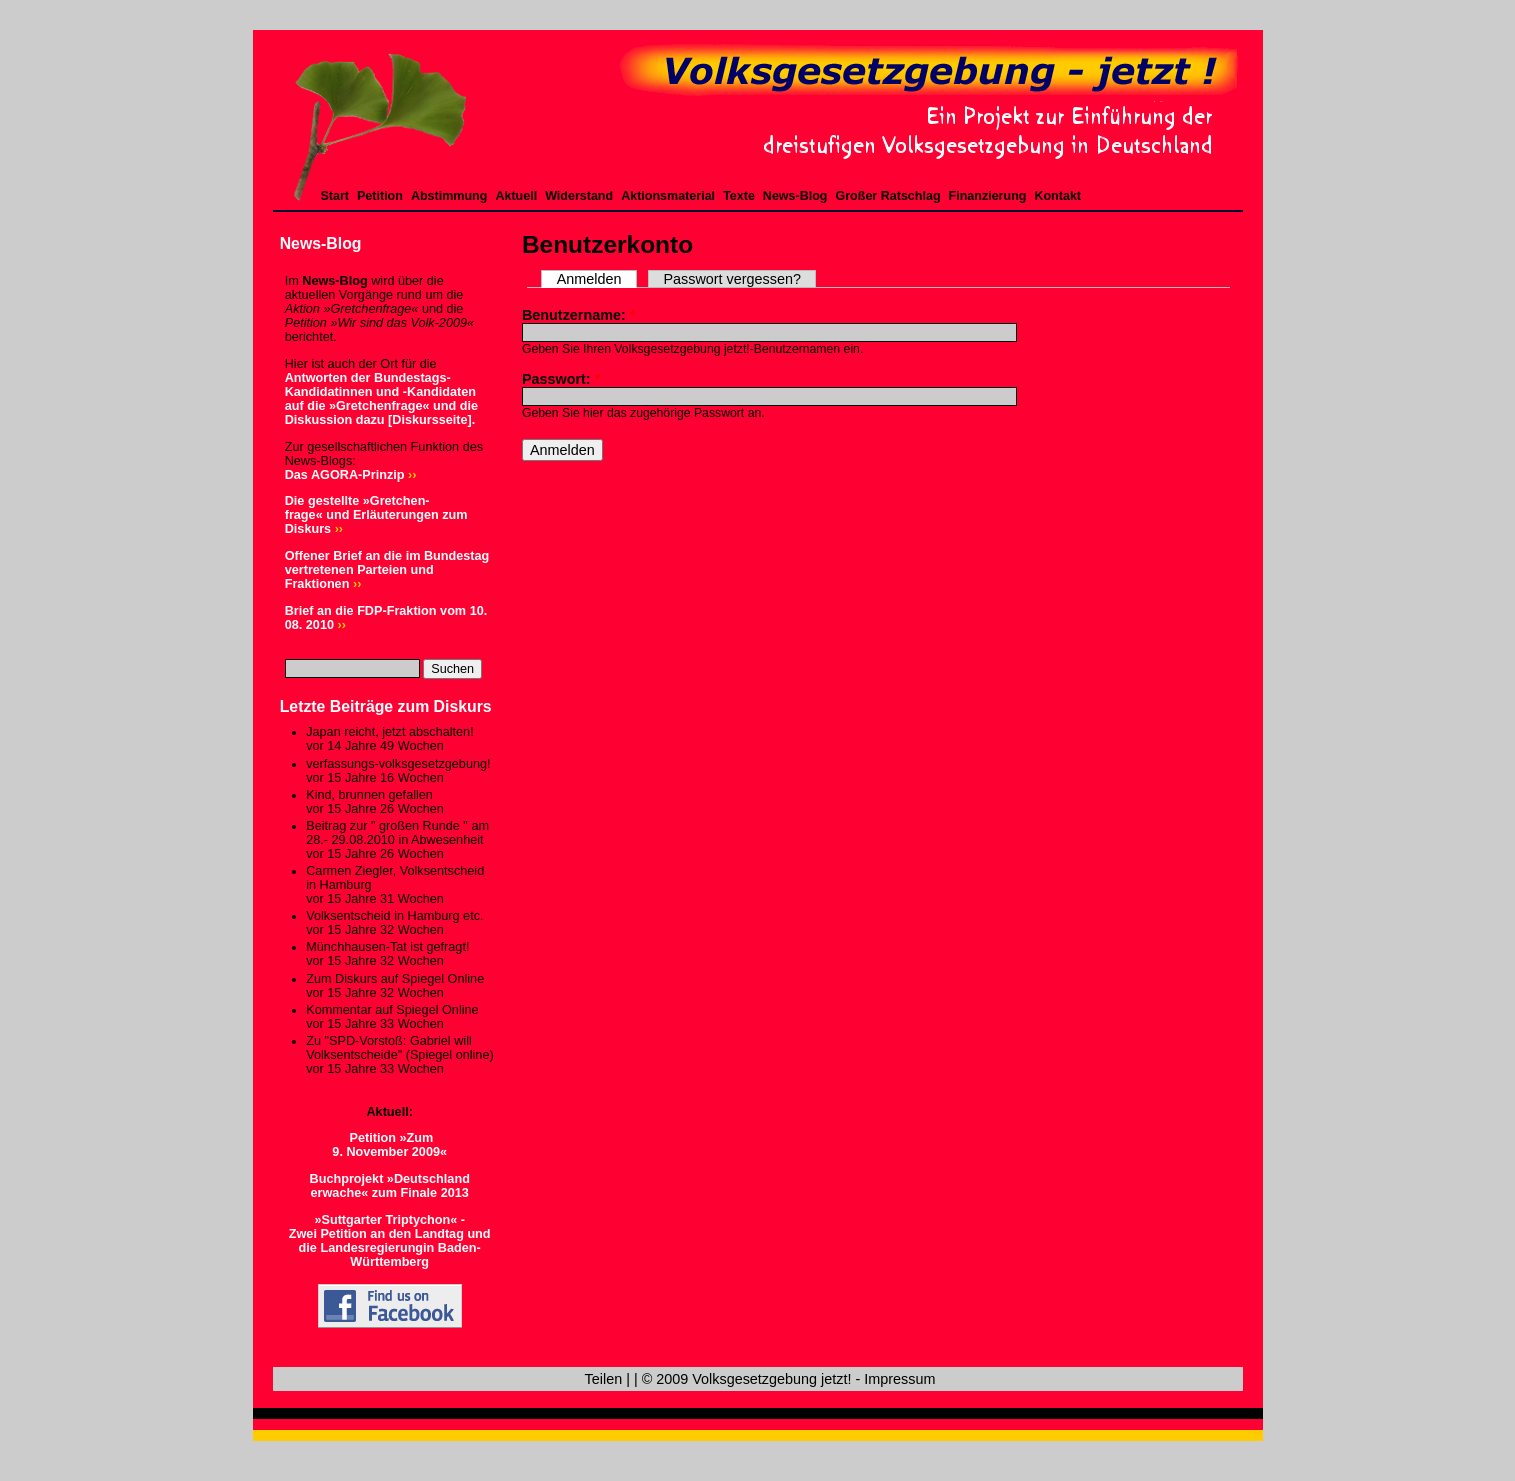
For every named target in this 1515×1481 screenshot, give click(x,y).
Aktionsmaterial (668, 196)
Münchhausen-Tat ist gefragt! (387, 947)
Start (335, 196)
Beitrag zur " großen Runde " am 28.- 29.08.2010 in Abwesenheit (397, 833)
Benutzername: (579, 315)
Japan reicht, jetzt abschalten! (389, 732)
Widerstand (579, 196)
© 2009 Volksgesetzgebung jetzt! (747, 1379)
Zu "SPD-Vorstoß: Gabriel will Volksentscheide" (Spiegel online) (399, 1048)
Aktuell (516, 196)
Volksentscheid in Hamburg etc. (394, 916)
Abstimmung (449, 196)
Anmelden (589, 279)
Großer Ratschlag (888, 196)
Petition (380, 196)
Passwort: (561, 379)
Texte (739, 196)
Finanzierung (988, 196)
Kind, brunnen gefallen (369, 795)
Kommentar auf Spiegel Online (392, 1010)
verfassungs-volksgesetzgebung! (398, 764)
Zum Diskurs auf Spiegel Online (395, 979)
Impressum (899, 1379)
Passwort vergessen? (732, 279)
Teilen (604, 1379)
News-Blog (795, 196)
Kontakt (1057, 196)
